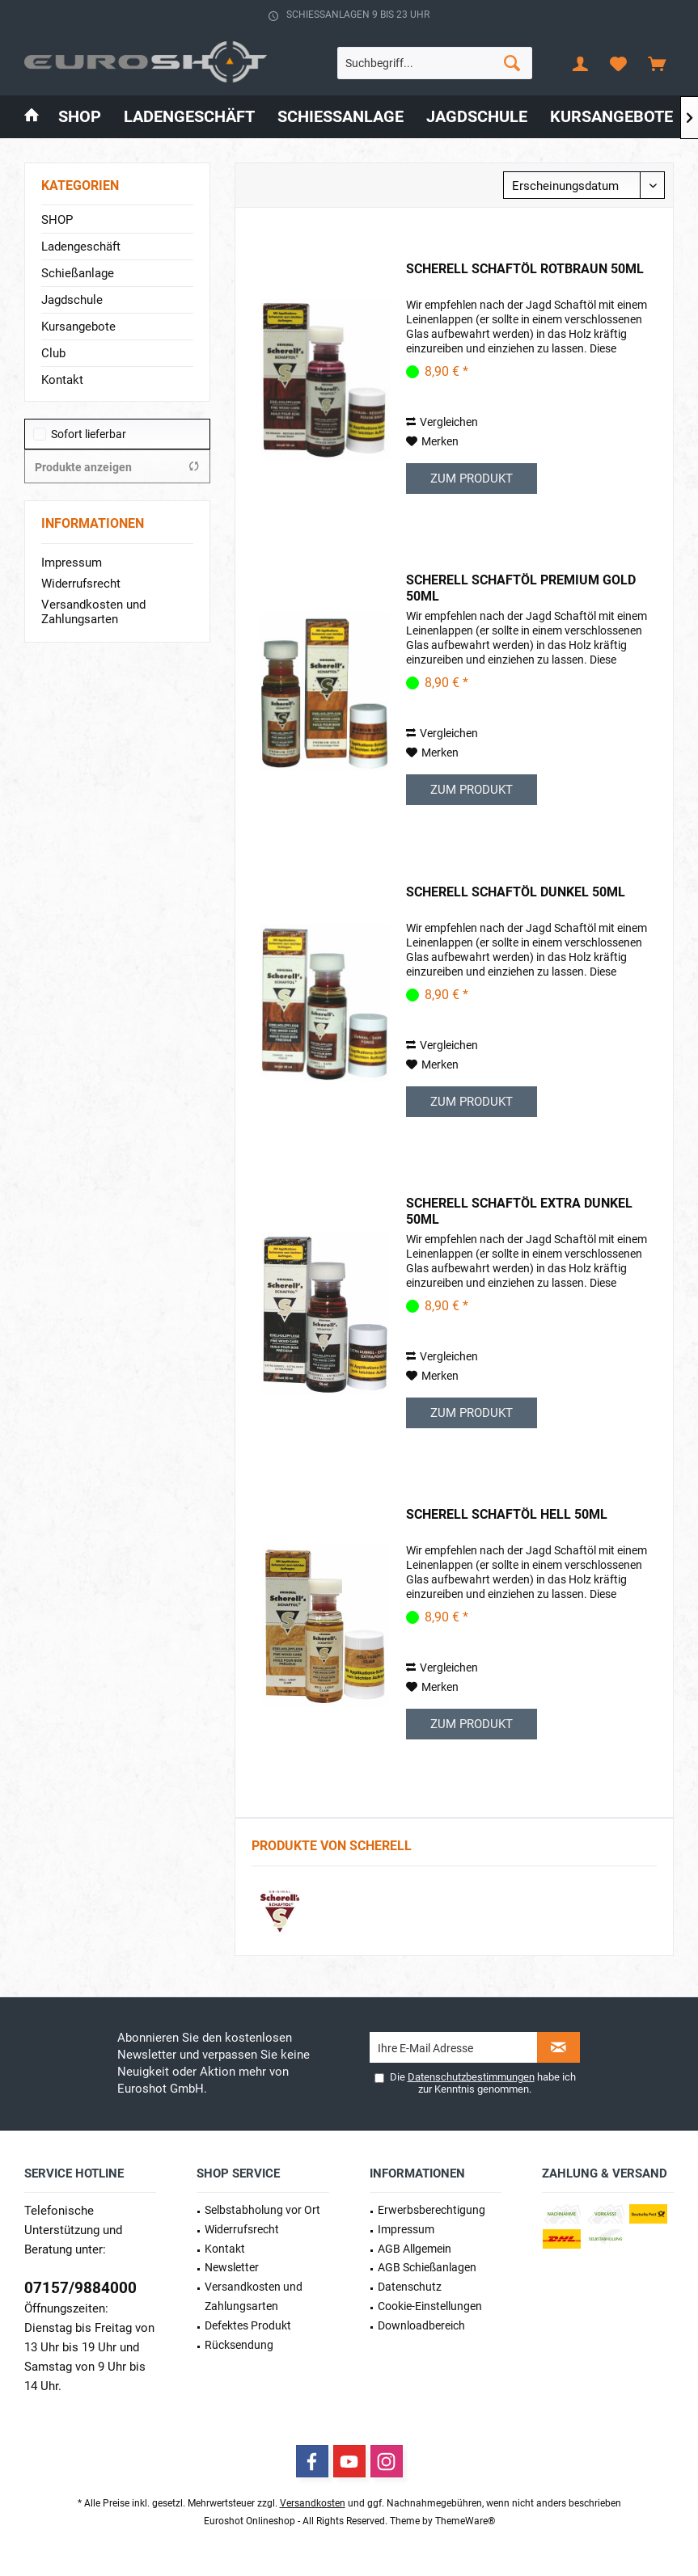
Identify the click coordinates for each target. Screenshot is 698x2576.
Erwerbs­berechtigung (431, 2209)
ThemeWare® (465, 2521)
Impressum (71, 562)
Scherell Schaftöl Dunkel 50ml (515, 892)
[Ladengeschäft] (189, 116)
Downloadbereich (421, 2325)
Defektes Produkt (248, 2325)
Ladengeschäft (81, 246)
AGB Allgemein (414, 2248)
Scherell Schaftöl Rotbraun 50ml (525, 268)
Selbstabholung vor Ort (262, 2209)
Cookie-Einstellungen (430, 2306)
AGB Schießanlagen (427, 2267)
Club (53, 353)
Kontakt (62, 380)
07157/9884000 (80, 2288)
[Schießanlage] (340, 116)
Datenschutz (410, 2286)
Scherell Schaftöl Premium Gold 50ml (521, 588)
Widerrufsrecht (81, 583)
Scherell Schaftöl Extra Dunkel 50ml (519, 1211)
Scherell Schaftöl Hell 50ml (506, 1514)
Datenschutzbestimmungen (471, 2077)
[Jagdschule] (477, 116)
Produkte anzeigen (117, 467)
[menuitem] (657, 63)
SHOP (57, 220)
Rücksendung (239, 2344)
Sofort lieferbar (88, 434)
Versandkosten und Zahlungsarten (93, 611)
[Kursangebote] (611, 116)
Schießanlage (77, 273)
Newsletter (232, 2267)
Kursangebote (78, 326)
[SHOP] (79, 116)
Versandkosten (312, 2503)
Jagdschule (72, 300)
